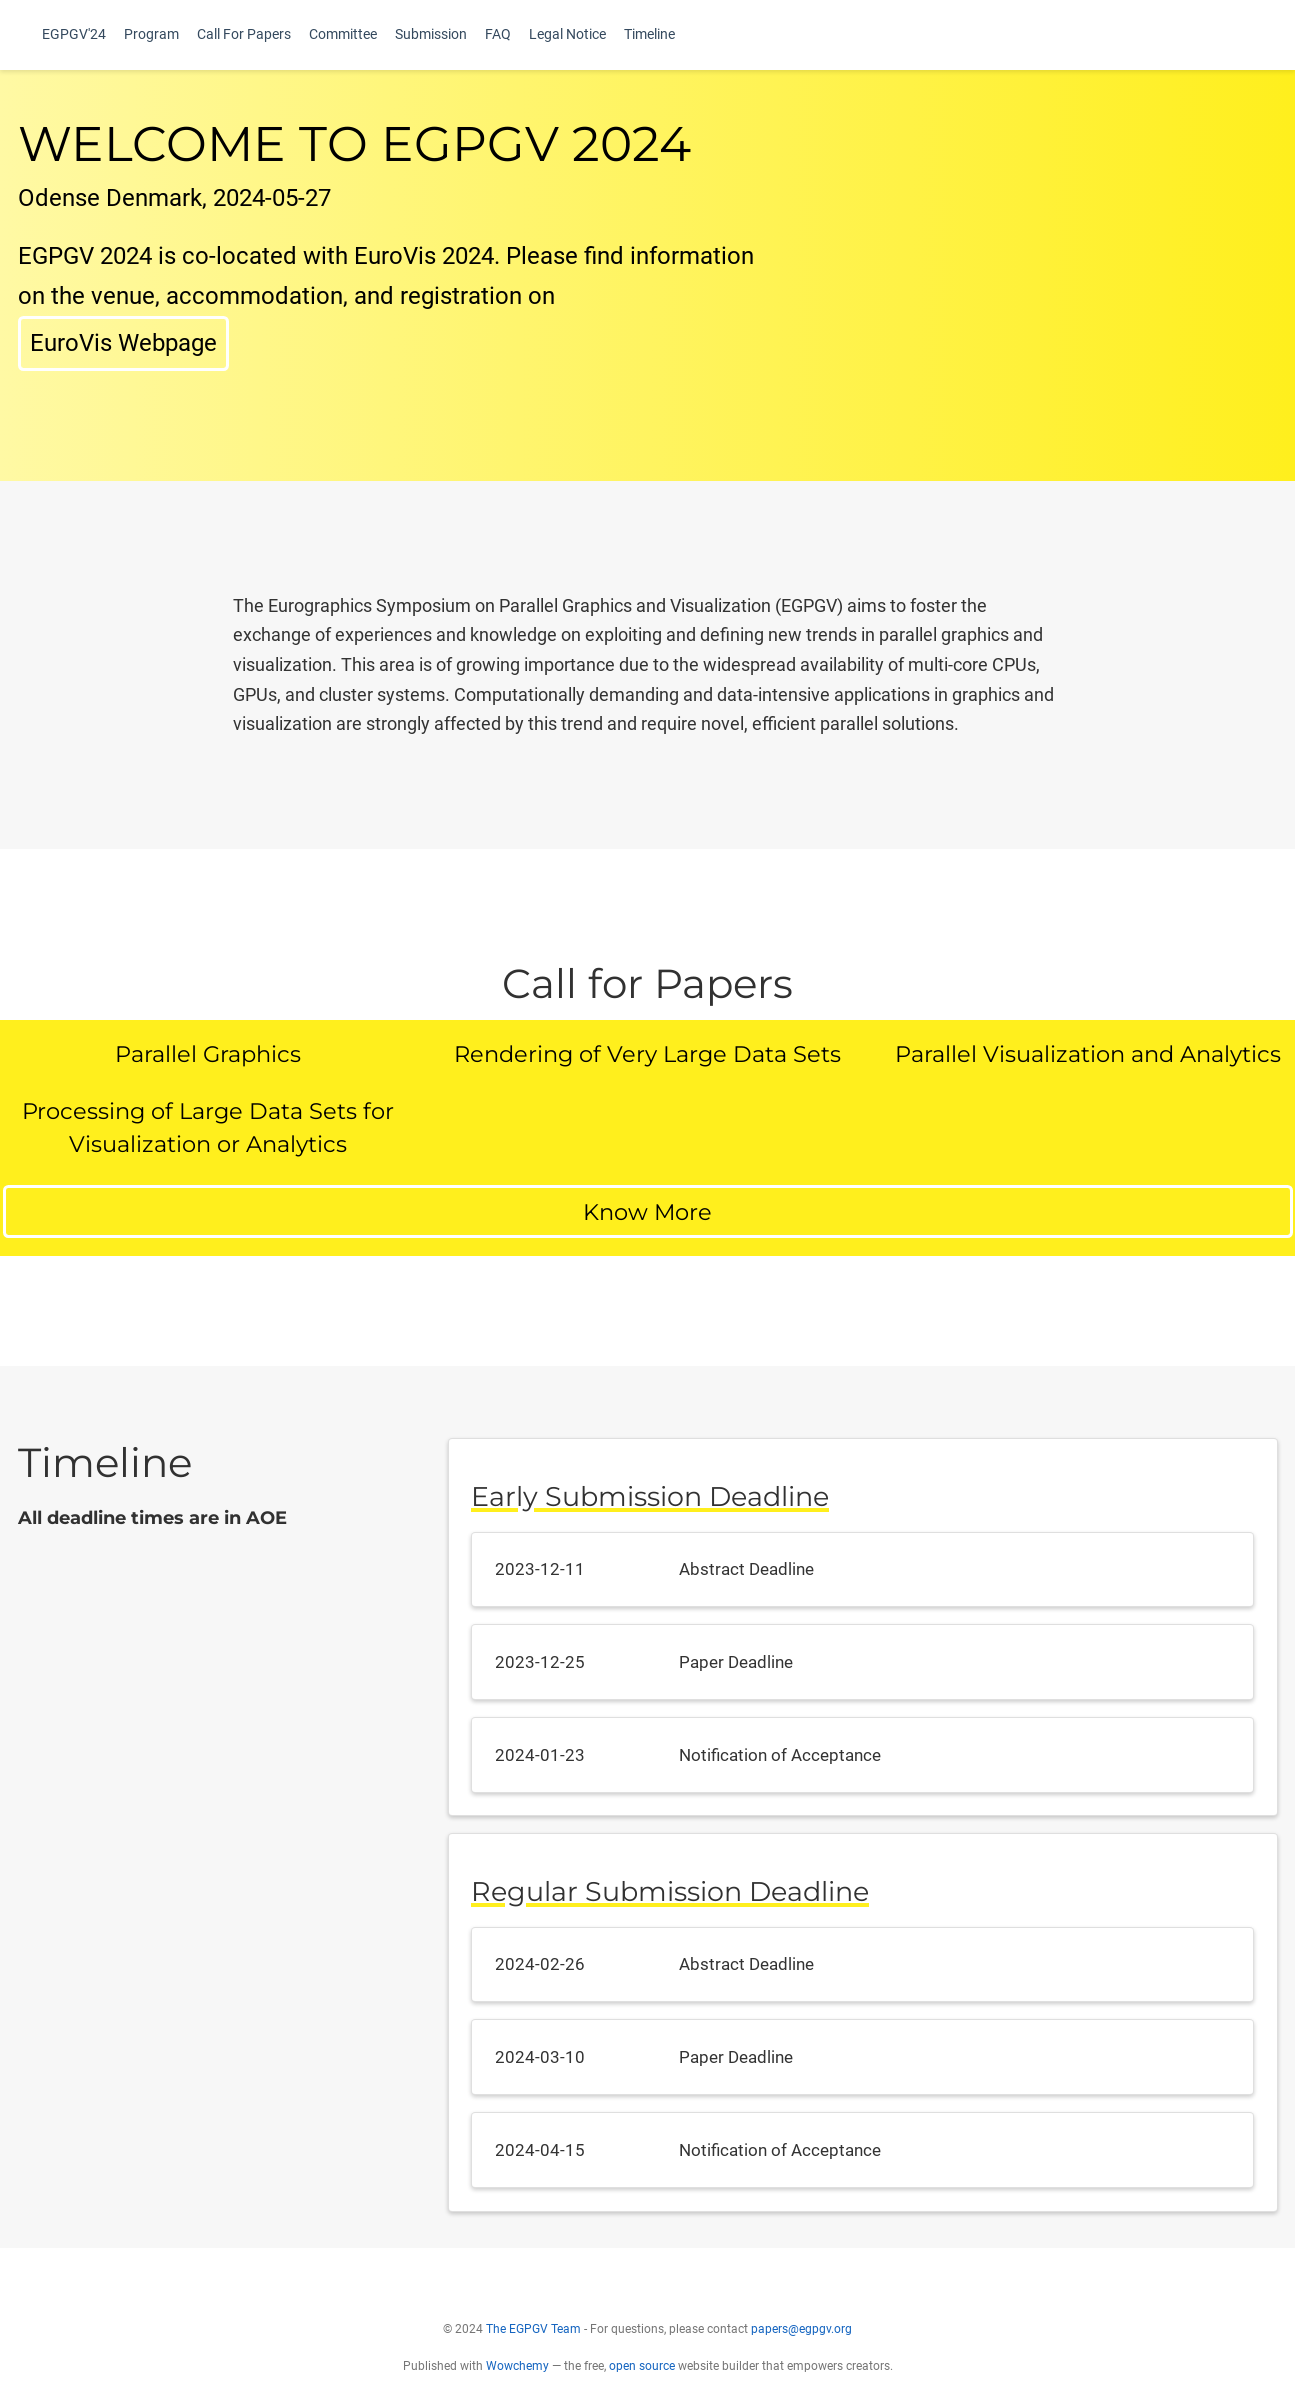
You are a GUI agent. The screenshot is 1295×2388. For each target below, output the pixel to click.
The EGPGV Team (533, 2339)
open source (642, 2377)
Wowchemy (517, 2377)
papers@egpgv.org (801, 2339)
